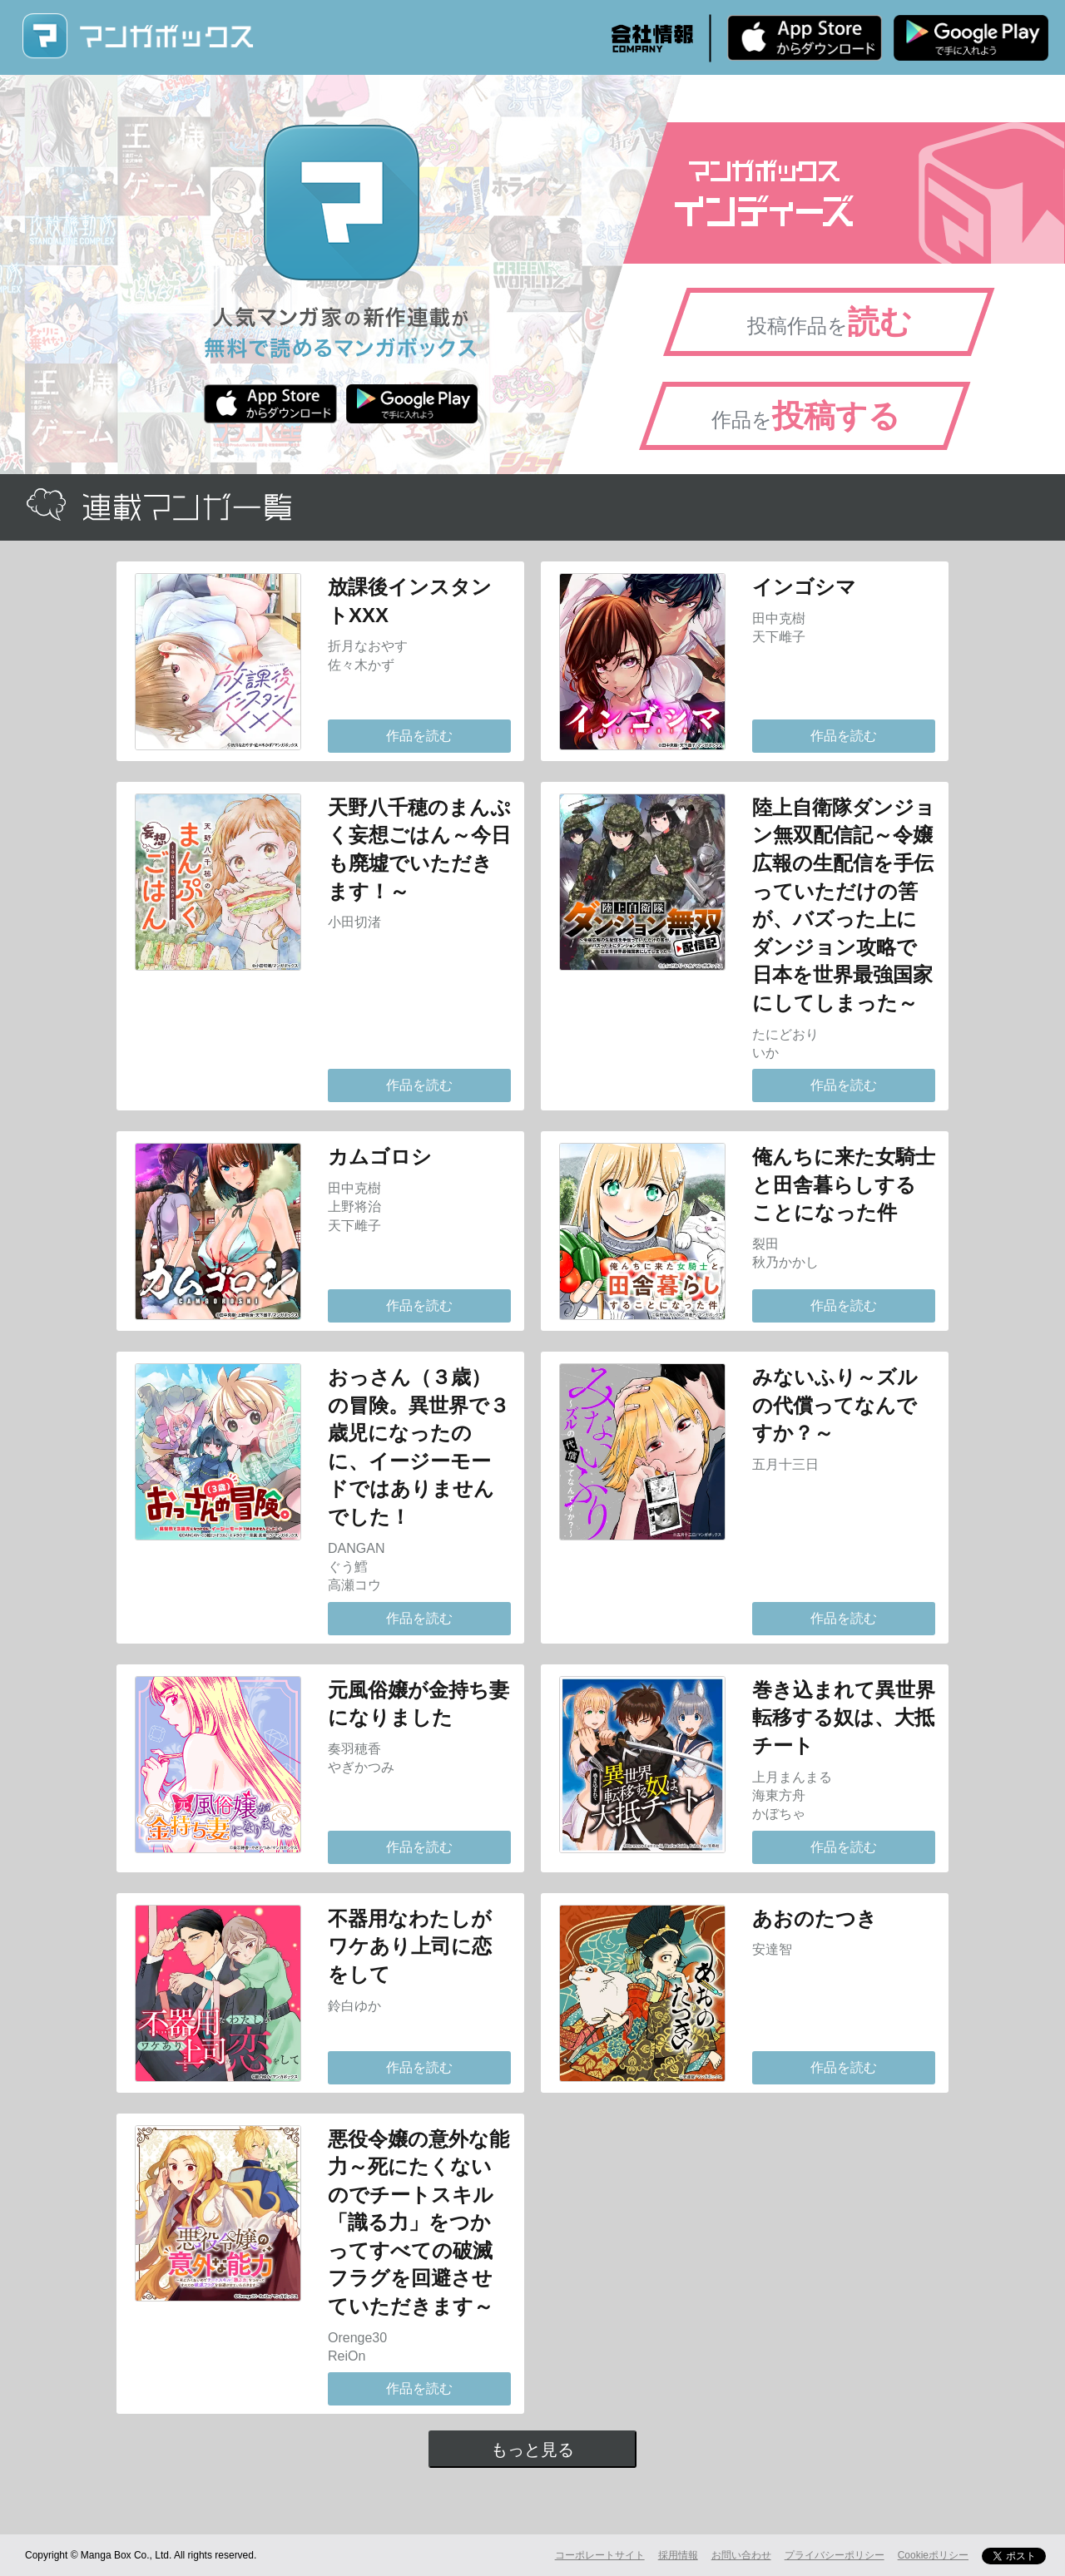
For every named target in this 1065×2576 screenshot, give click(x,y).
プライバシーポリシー (834, 2555)
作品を (805, 415)
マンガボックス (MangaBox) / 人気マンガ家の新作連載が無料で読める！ (137, 36)
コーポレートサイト (600, 2555)
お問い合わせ (741, 2555)
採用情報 (678, 2555)
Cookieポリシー (933, 2555)
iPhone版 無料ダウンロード (804, 37)
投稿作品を (829, 321)
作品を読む (419, 736)
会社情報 (652, 38)
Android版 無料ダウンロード (971, 37)
